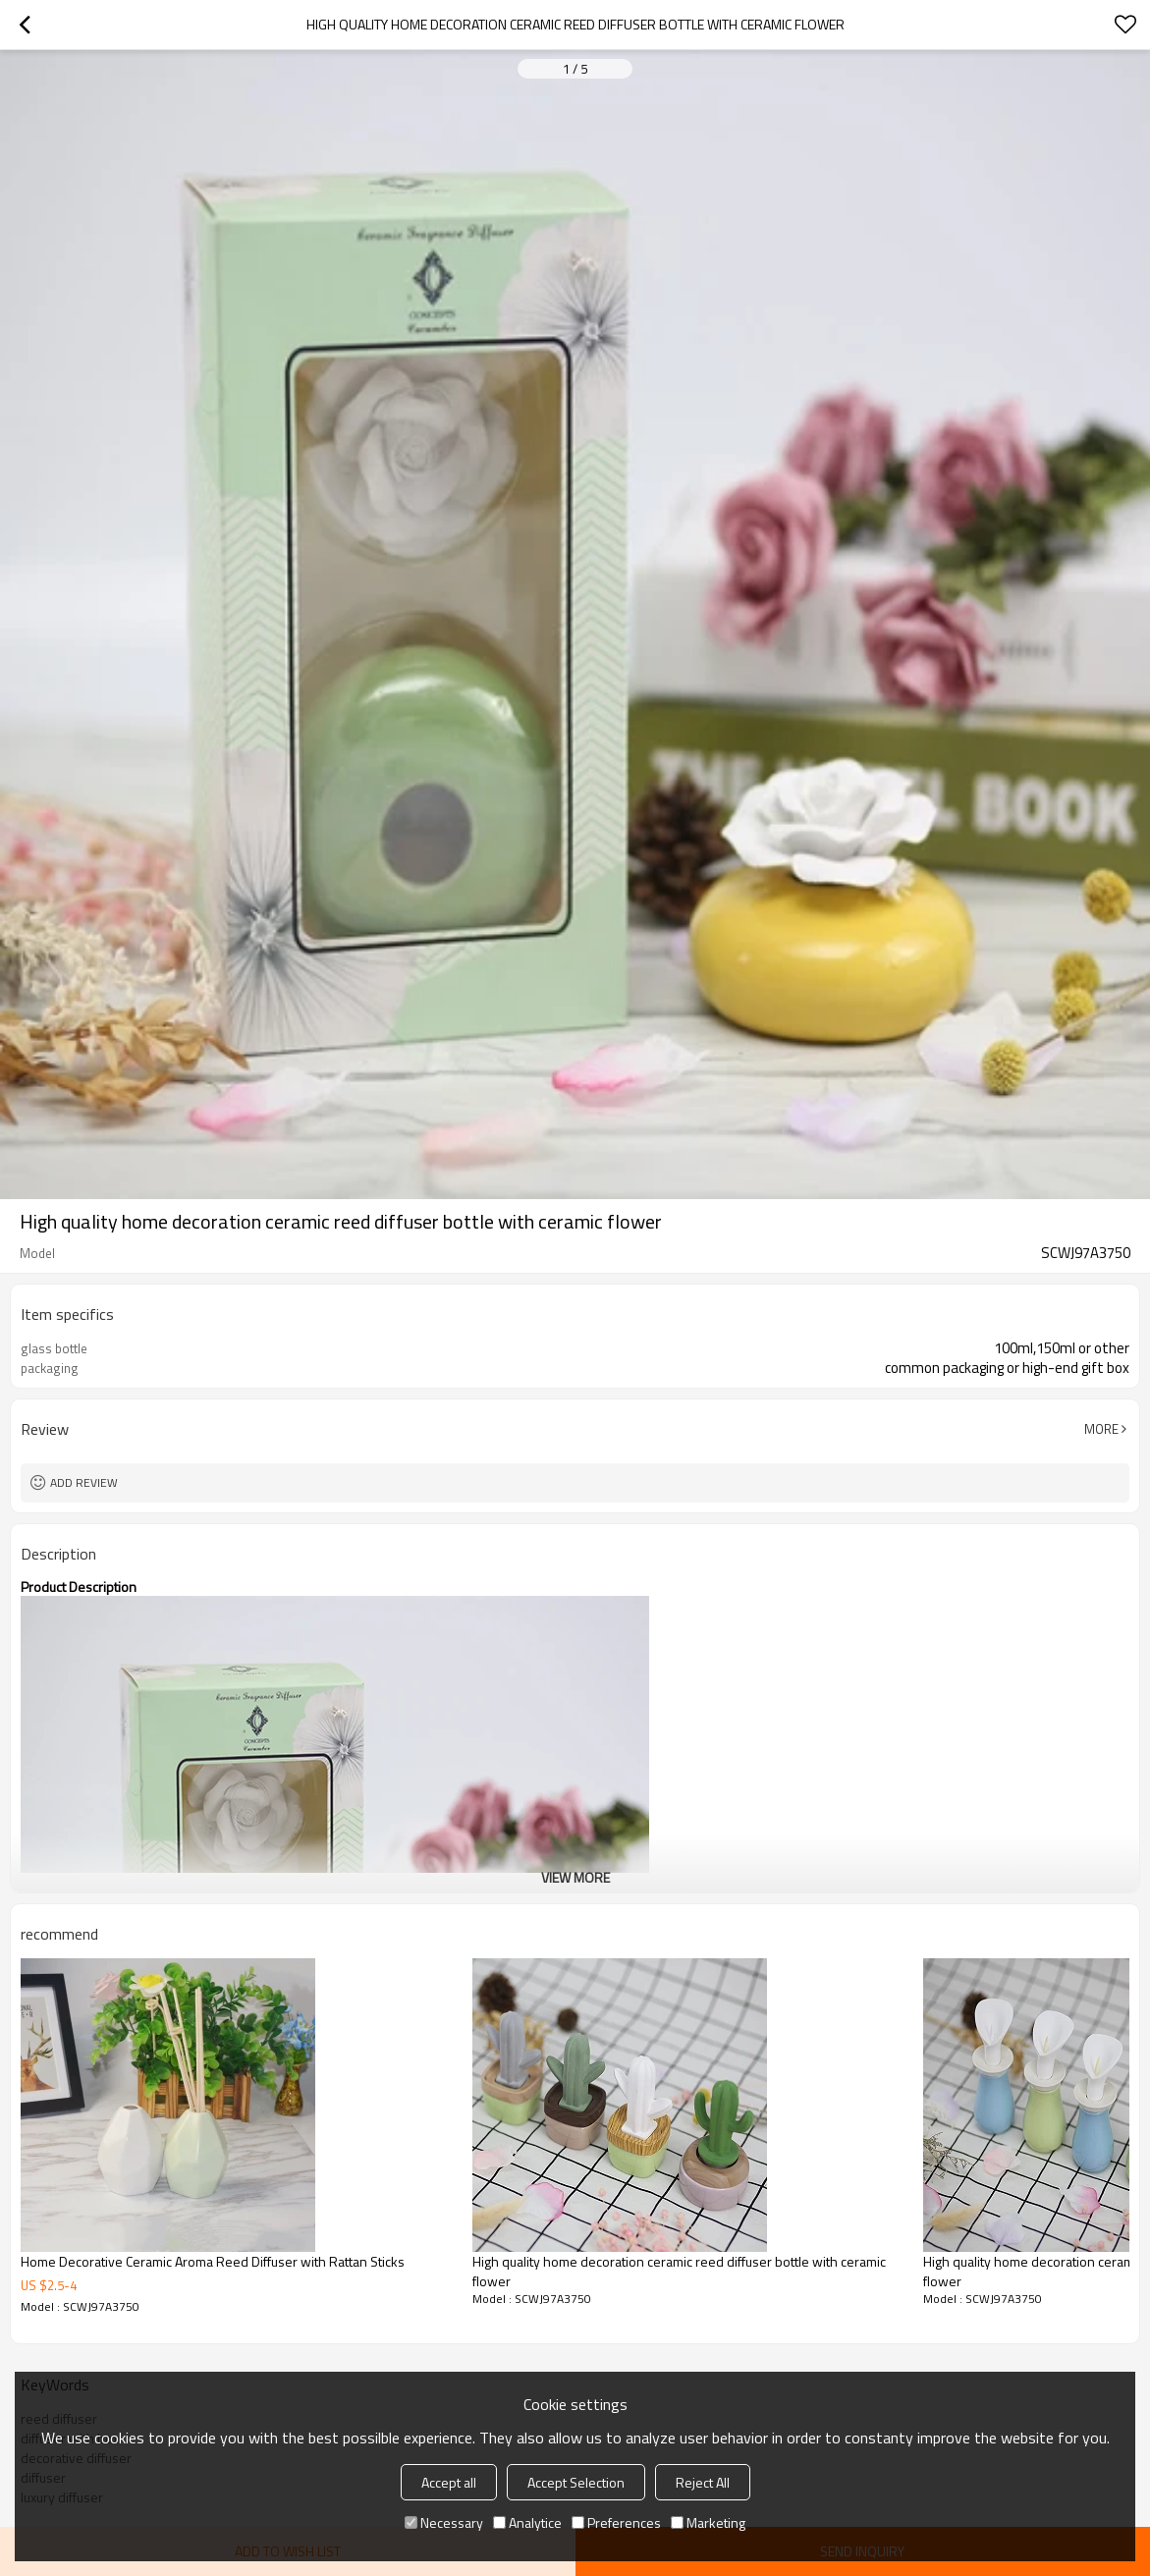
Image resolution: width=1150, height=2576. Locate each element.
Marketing (708, 2522)
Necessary (444, 2522)
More (1101, 1429)
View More (575, 1877)
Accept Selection (576, 2482)
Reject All (703, 2482)
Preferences (616, 2522)
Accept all (448, 2482)
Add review (84, 1482)
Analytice (527, 2522)
